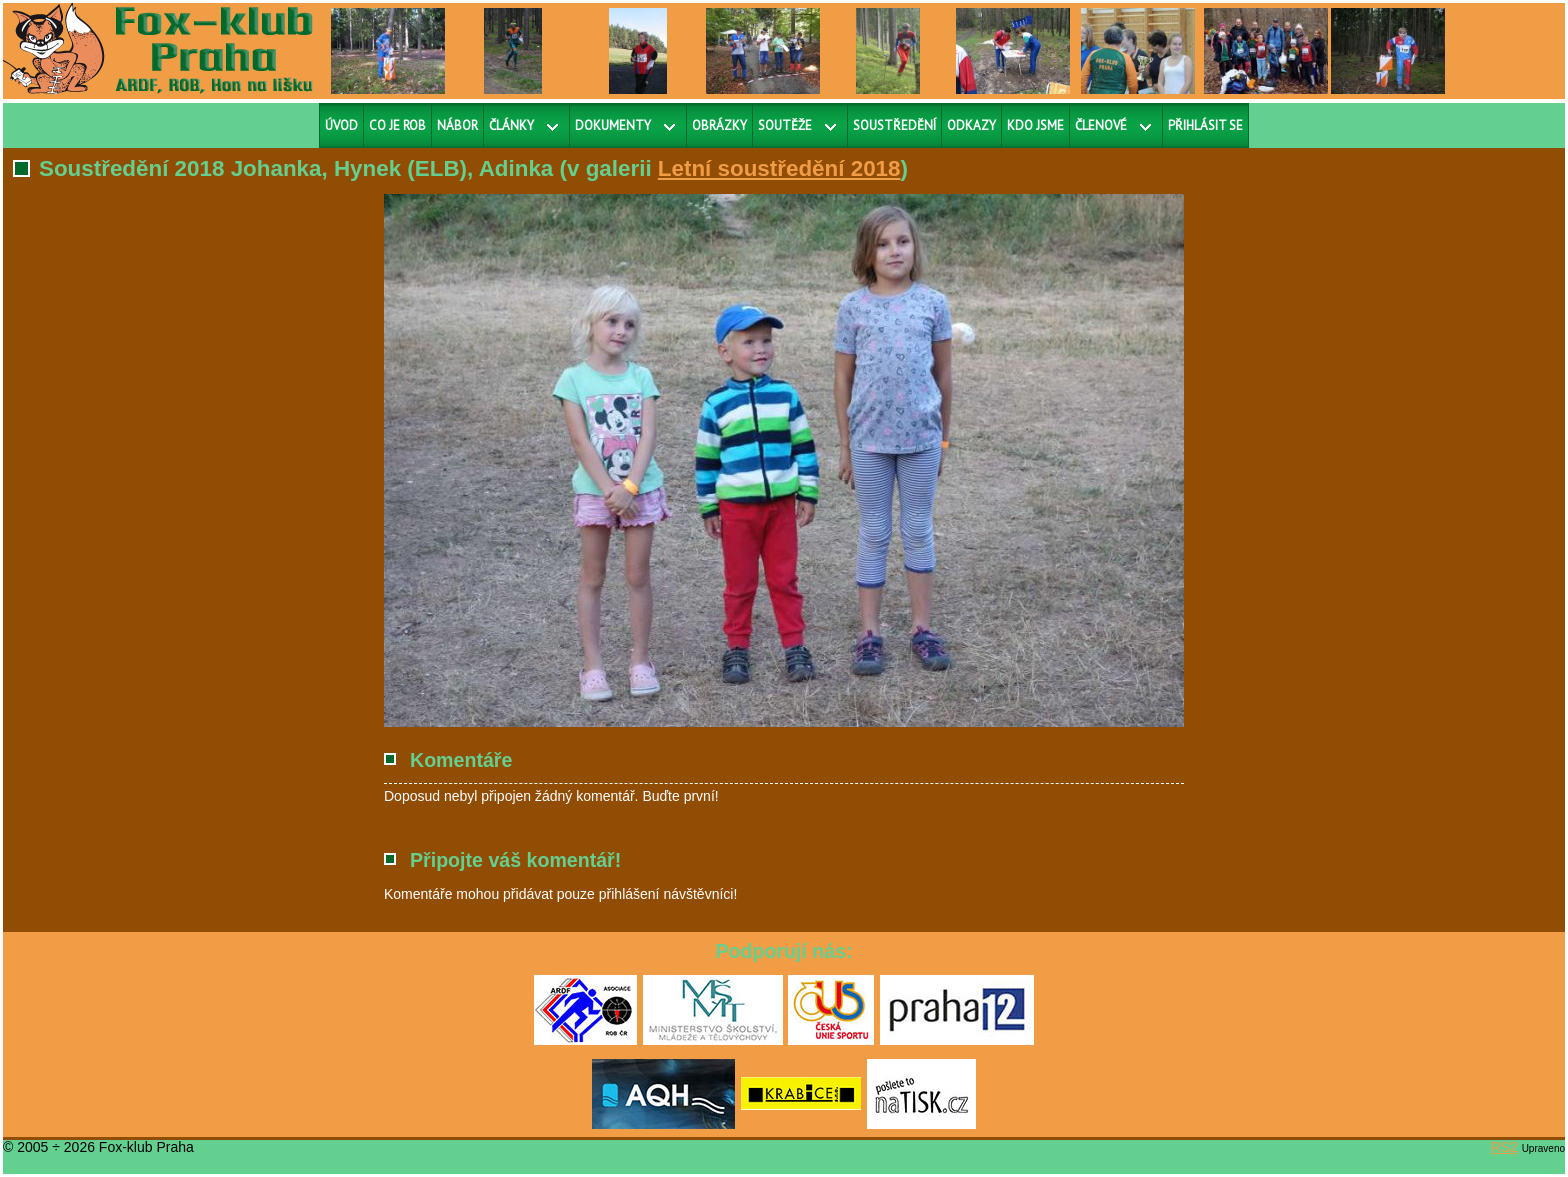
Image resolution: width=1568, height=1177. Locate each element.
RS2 (1504, 1147)
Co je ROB (397, 125)
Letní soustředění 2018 (779, 168)
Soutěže (785, 125)
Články (511, 125)
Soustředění (894, 125)
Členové (1101, 125)
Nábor (457, 125)
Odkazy (971, 125)
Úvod (341, 125)
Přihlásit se (1205, 125)
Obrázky (719, 125)
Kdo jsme (1035, 125)
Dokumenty (613, 125)
